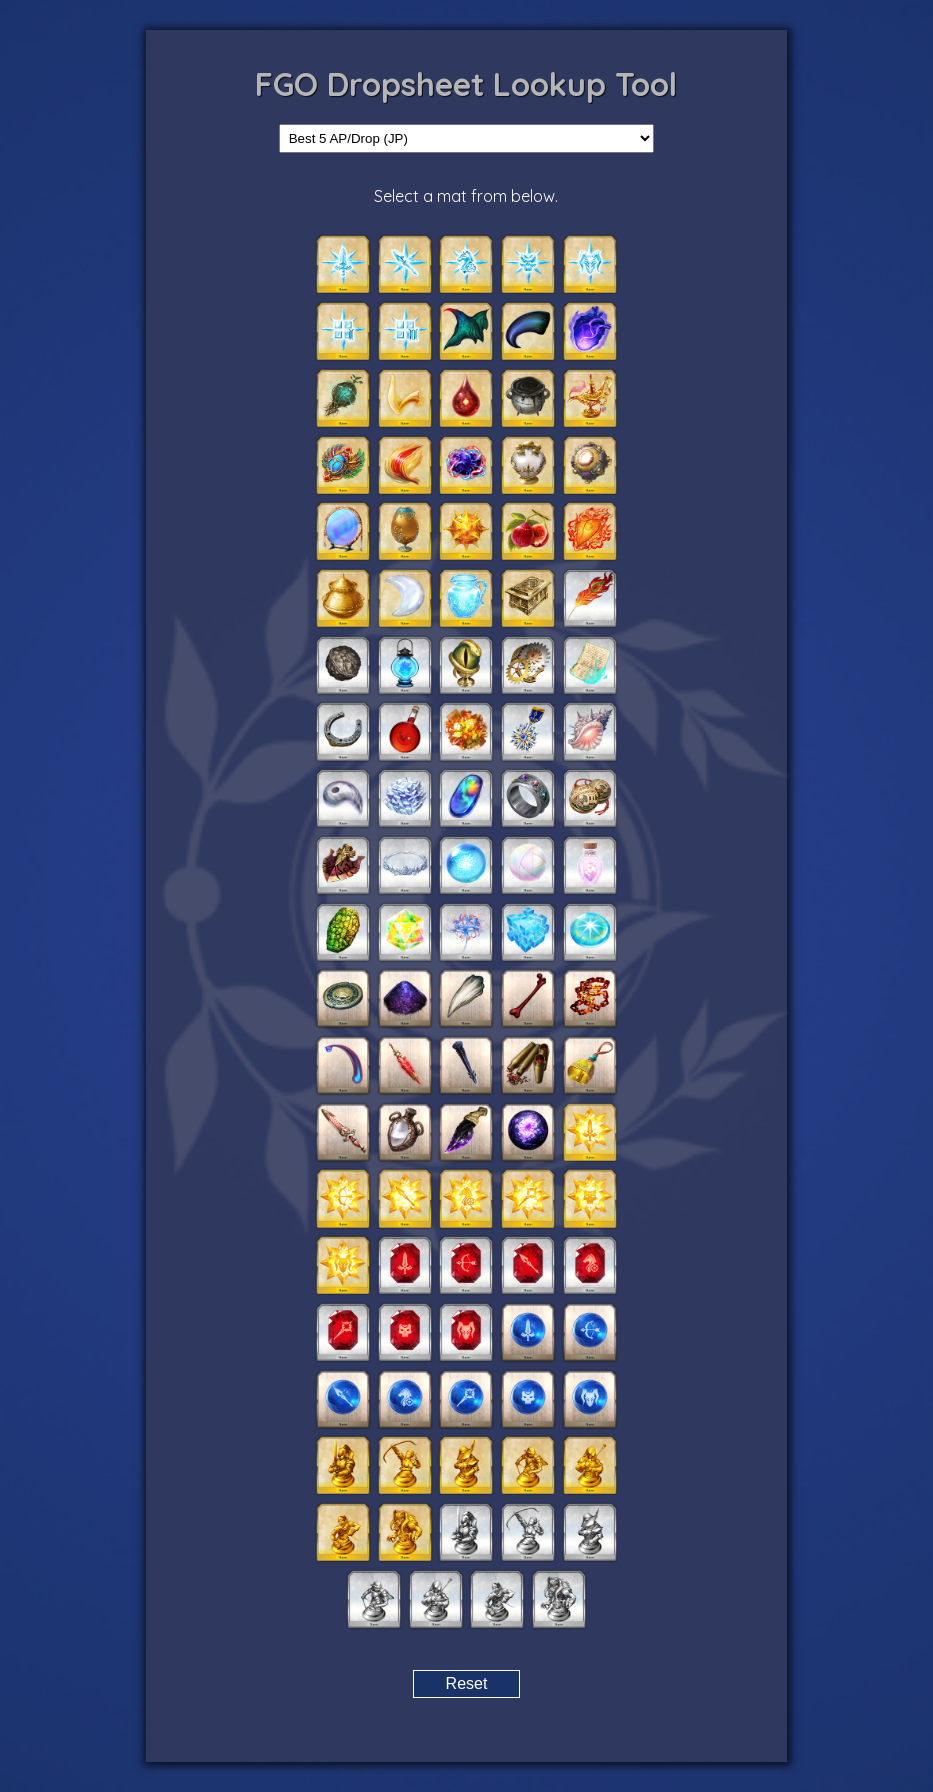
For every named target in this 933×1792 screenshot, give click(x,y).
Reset (467, 1683)
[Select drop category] (467, 138)
